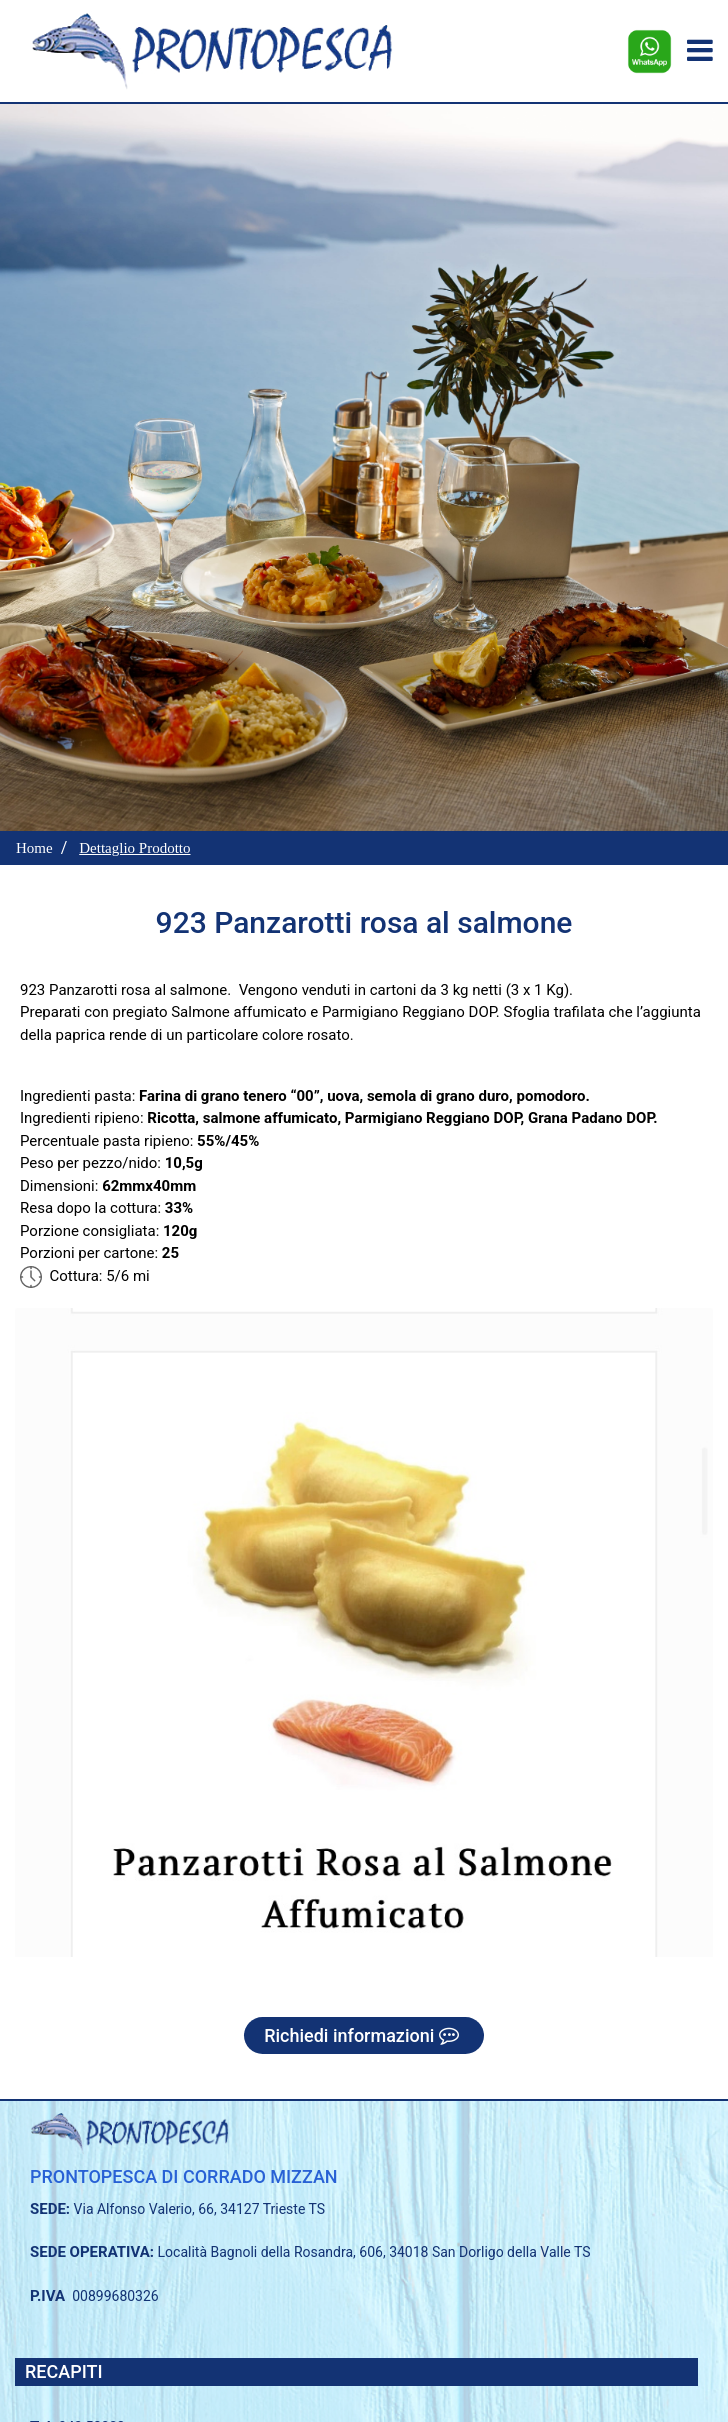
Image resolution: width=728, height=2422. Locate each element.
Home (34, 848)
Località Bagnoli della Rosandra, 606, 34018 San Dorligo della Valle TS (374, 2252)
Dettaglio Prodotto (134, 848)
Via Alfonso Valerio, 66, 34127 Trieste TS (200, 2209)
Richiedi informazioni (364, 2035)
